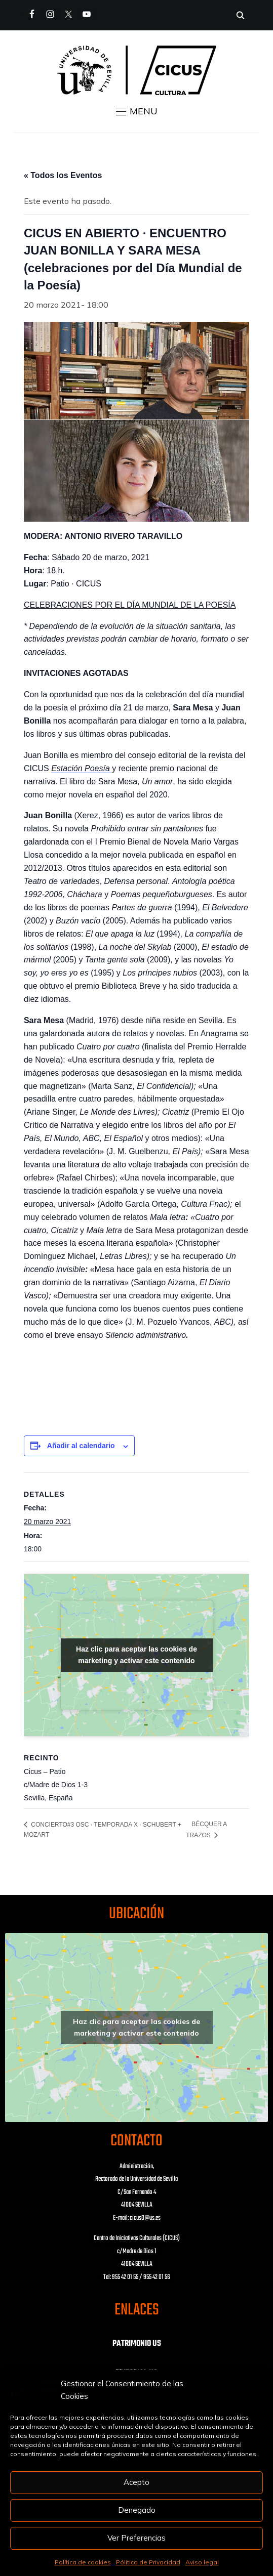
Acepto (136, 2482)
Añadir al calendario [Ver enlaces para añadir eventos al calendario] (81, 1446)
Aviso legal (202, 2562)
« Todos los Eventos (63, 175)
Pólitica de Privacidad (148, 2562)
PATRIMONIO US (136, 2343)
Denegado (136, 2510)
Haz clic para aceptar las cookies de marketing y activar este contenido (136, 1655)
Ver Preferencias (136, 2538)
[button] (137, 111)
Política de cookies (83, 2562)
